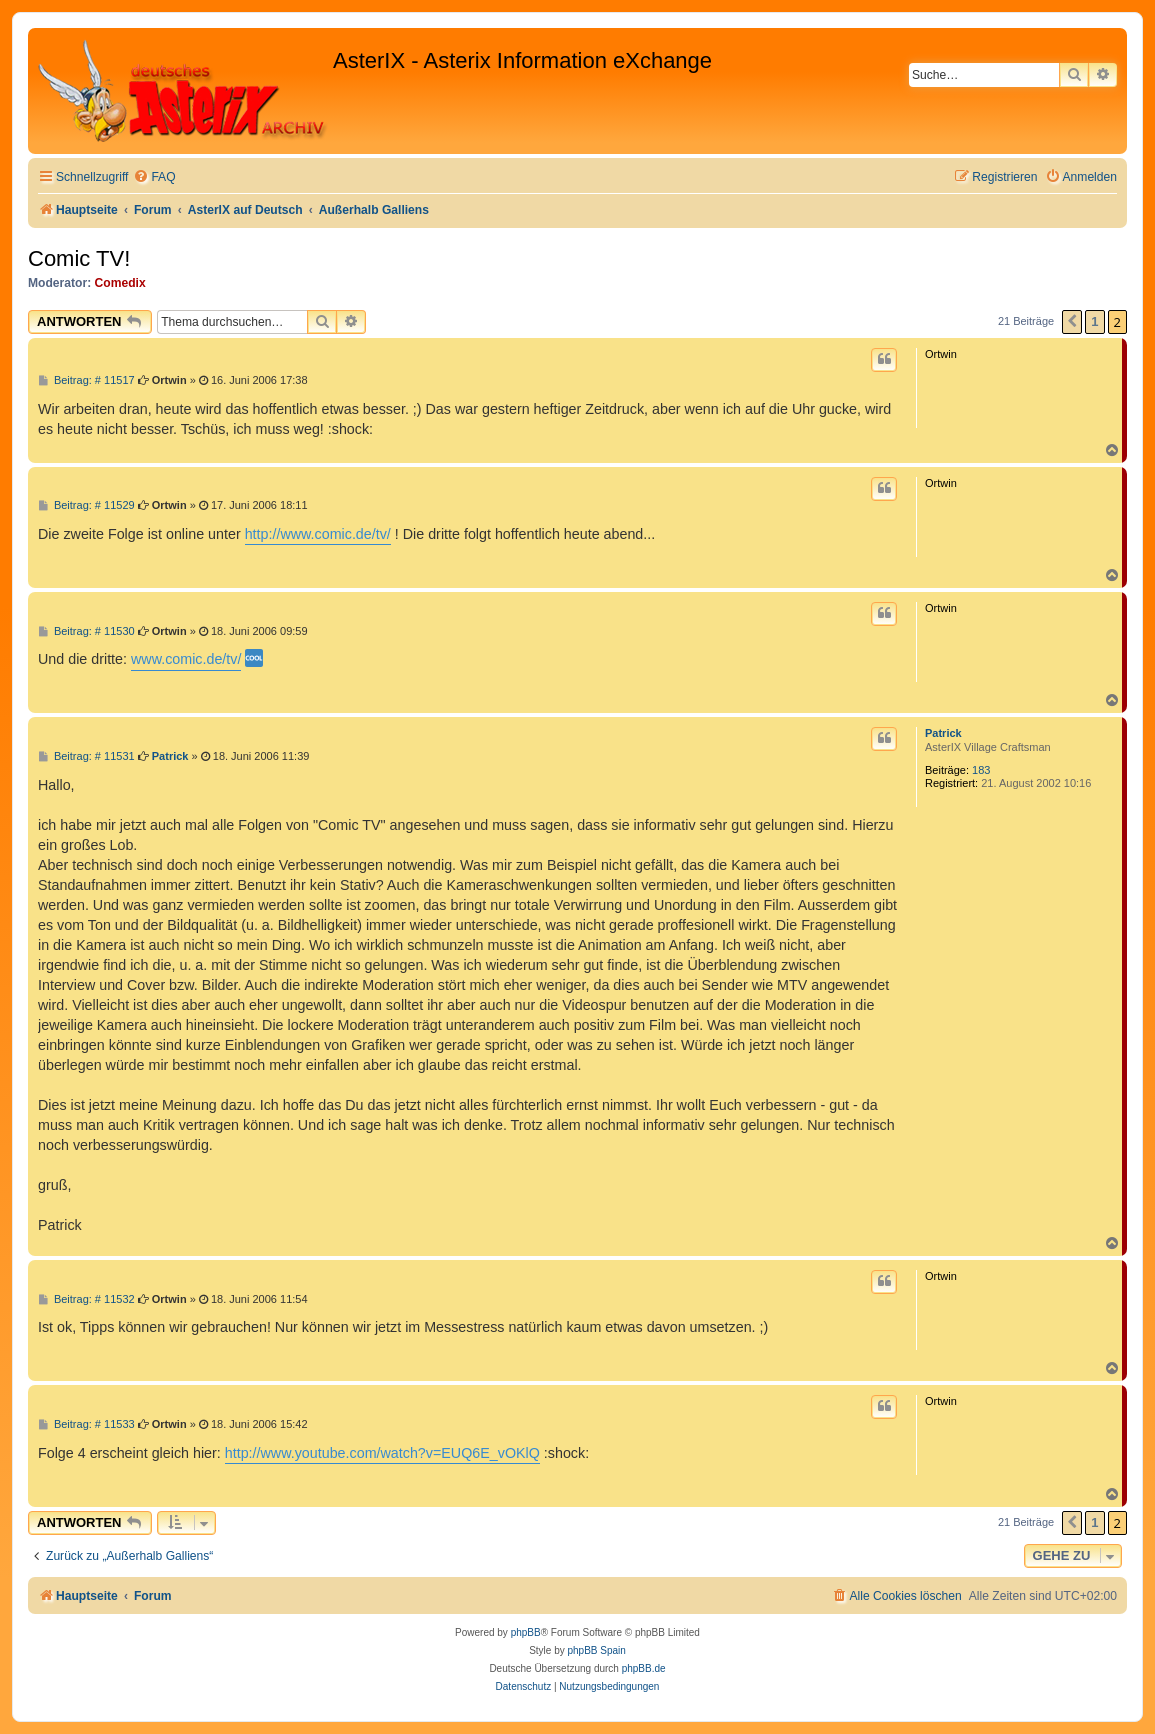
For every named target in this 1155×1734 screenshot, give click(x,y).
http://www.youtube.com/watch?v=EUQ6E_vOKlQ (382, 1453)
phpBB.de (644, 1668)
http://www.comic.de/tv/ (318, 534)
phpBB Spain (596, 1650)
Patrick (943, 733)
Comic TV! (79, 258)
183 (981, 770)
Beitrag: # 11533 (86, 1424)
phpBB (526, 1632)
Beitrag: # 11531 (86, 756)
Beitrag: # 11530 (86, 631)
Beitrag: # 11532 (86, 1299)
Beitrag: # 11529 (86, 505)
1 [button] (1094, 321)
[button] (1072, 322)
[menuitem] (154, 177)
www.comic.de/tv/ (186, 659)
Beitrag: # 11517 (86, 380)
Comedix (120, 283)
